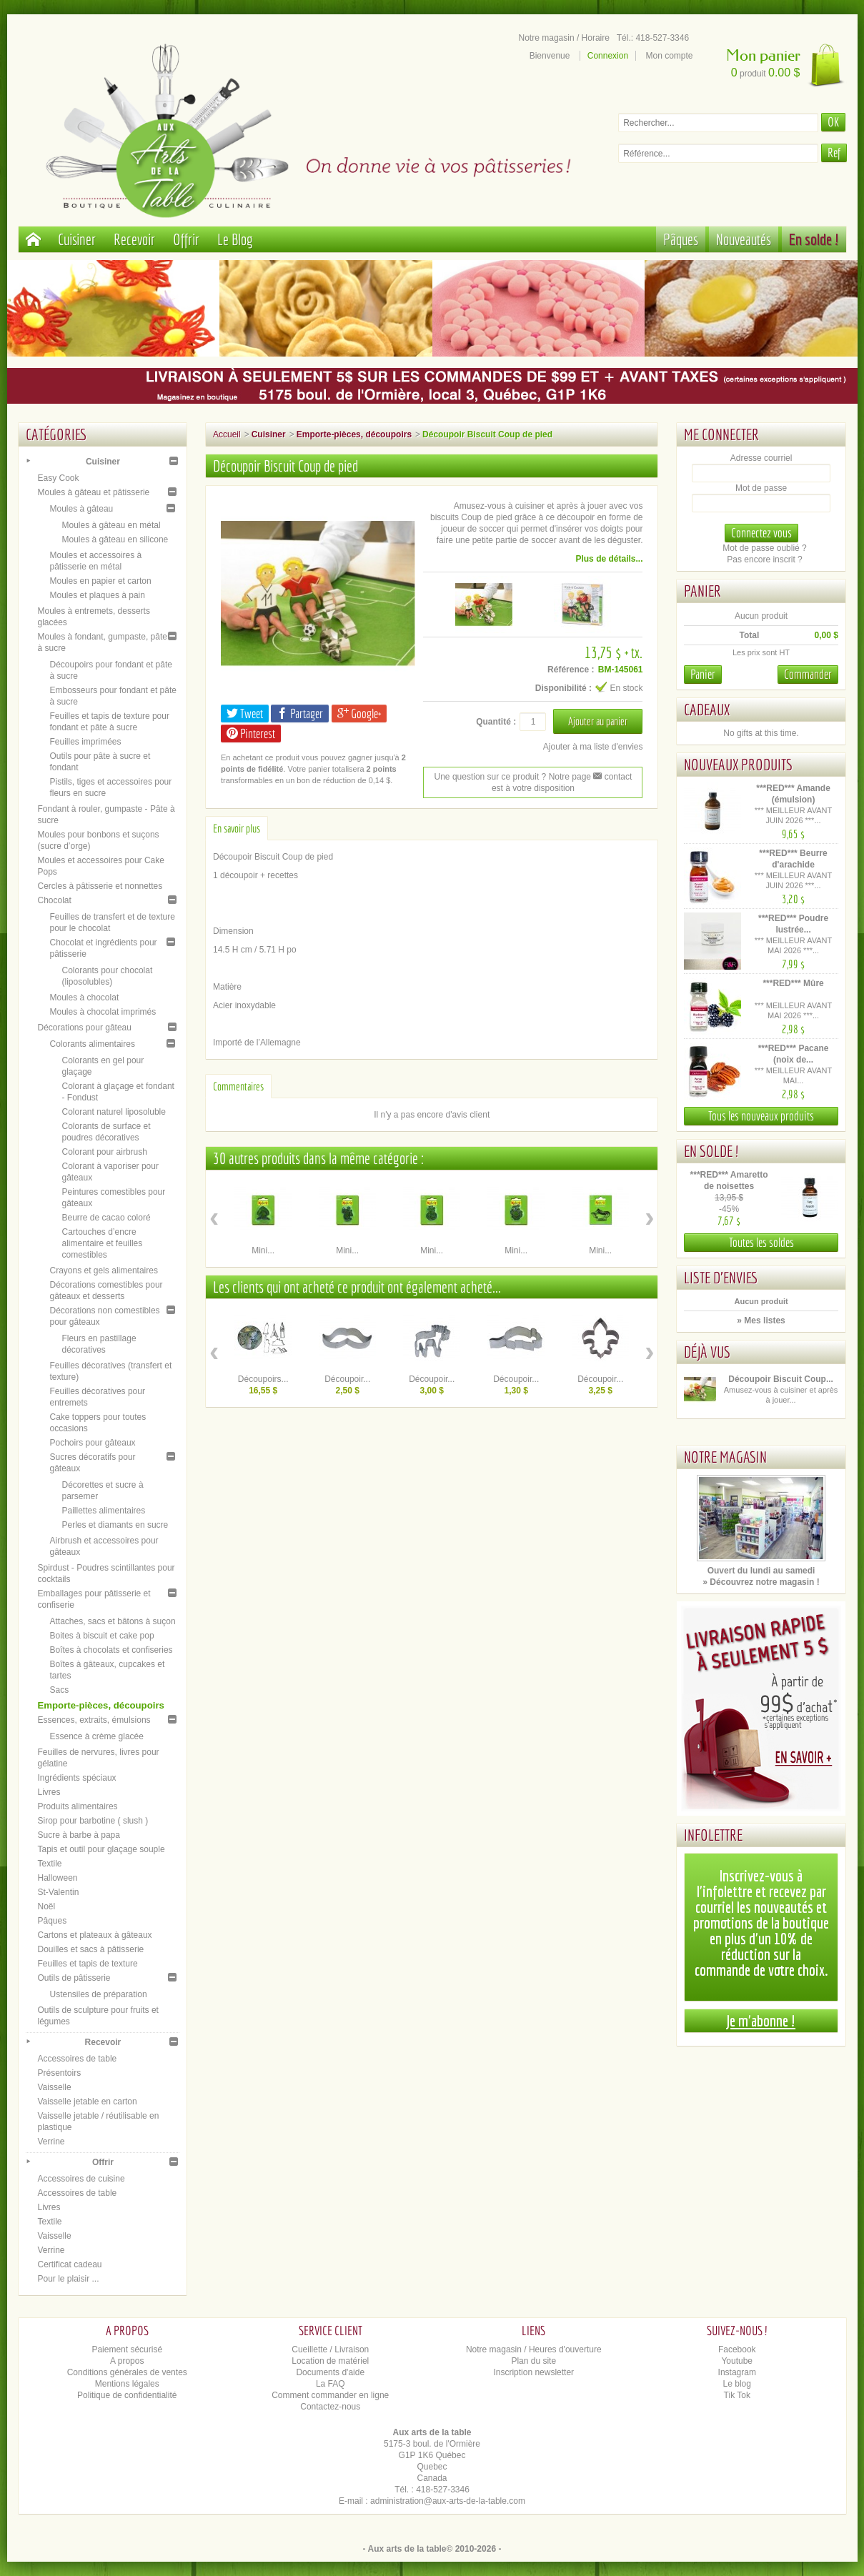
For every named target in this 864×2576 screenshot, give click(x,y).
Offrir (186, 239)
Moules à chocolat (84, 998)
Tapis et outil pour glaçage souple (101, 1849)
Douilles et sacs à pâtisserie (91, 1949)
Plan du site (533, 2361)
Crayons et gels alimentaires (104, 1270)
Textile (50, 1864)
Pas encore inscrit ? (764, 560)
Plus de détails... (608, 559)
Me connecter (721, 434)
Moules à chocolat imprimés (103, 1012)
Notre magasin (725, 1457)
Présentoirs (59, 2073)
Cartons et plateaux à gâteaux (95, 1935)
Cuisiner (77, 239)
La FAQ (330, 2384)
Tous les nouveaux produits (761, 1115)
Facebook (737, 2349)
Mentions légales (127, 2384)
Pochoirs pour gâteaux (93, 1443)
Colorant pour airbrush (104, 1152)
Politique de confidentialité (127, 2395)
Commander (808, 674)
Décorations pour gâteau (84, 1028)
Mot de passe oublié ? (764, 548)
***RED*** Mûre (793, 983)
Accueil (227, 434)
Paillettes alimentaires (104, 1511)
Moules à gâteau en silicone (115, 539)
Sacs (59, 1690)
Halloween (58, 1878)
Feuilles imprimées (85, 742)
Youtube (737, 2361)
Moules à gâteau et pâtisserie (94, 492)
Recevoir (134, 239)
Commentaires (238, 1086)
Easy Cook (58, 478)
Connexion (607, 56)
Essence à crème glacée (97, 1736)
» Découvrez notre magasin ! (760, 1582)
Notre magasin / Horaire (564, 38)
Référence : (570, 670)
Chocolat (54, 900)
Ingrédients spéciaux (77, 1778)
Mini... (263, 1250)
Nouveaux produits (738, 764)
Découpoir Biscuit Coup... (780, 1379)
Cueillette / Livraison (330, 2349)
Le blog (737, 2384)
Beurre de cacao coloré (106, 1218)
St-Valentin (58, 1892)
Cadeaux (707, 709)
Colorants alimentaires (92, 1044)
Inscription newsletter (533, 2372)
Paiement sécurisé (126, 2349)
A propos (127, 2361)
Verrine (51, 2142)
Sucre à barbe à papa (79, 1835)
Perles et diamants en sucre (115, 1525)
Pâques (680, 239)
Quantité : (496, 722)
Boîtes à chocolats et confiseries (111, 1650)
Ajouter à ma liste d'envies (593, 747)
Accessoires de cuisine (81, 2179)
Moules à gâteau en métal (111, 525)
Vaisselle (54, 2087)
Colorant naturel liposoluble (114, 1112)
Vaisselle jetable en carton (87, 2102)
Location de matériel (330, 2361)
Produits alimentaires (78, 1806)
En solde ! (814, 239)
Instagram (737, 2372)
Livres (49, 1792)
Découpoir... (347, 1379)
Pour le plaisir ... (68, 2279)
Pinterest (251, 733)
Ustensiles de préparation (98, 1994)
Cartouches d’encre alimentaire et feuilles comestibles (102, 1243)
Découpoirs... (263, 1379)
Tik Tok (737, 2395)
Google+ (359, 713)
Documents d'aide (330, 2372)
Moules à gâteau (82, 509)
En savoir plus (236, 828)
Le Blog (235, 239)
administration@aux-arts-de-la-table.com (447, 2501)
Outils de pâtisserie (74, 1978)
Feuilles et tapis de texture (88, 1964)
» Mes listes (761, 1321)
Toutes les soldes (761, 1242)
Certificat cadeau (70, 2264)
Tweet (245, 713)
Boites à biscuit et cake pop (102, 1636)
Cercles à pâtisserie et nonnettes (100, 886)
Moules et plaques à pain (97, 595)
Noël (47, 1906)
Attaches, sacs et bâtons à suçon (113, 1621)
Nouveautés (743, 239)
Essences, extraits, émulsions (94, 1720)
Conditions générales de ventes (127, 2372)
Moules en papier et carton (101, 581)
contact (612, 777)
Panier (702, 591)
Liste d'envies (721, 1277)
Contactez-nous (330, 2407)
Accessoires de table (77, 2059)
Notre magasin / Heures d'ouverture (534, 2349)
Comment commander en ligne (330, 2395)
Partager (300, 713)
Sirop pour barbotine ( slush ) (93, 1821)
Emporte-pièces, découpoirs (101, 1705)
